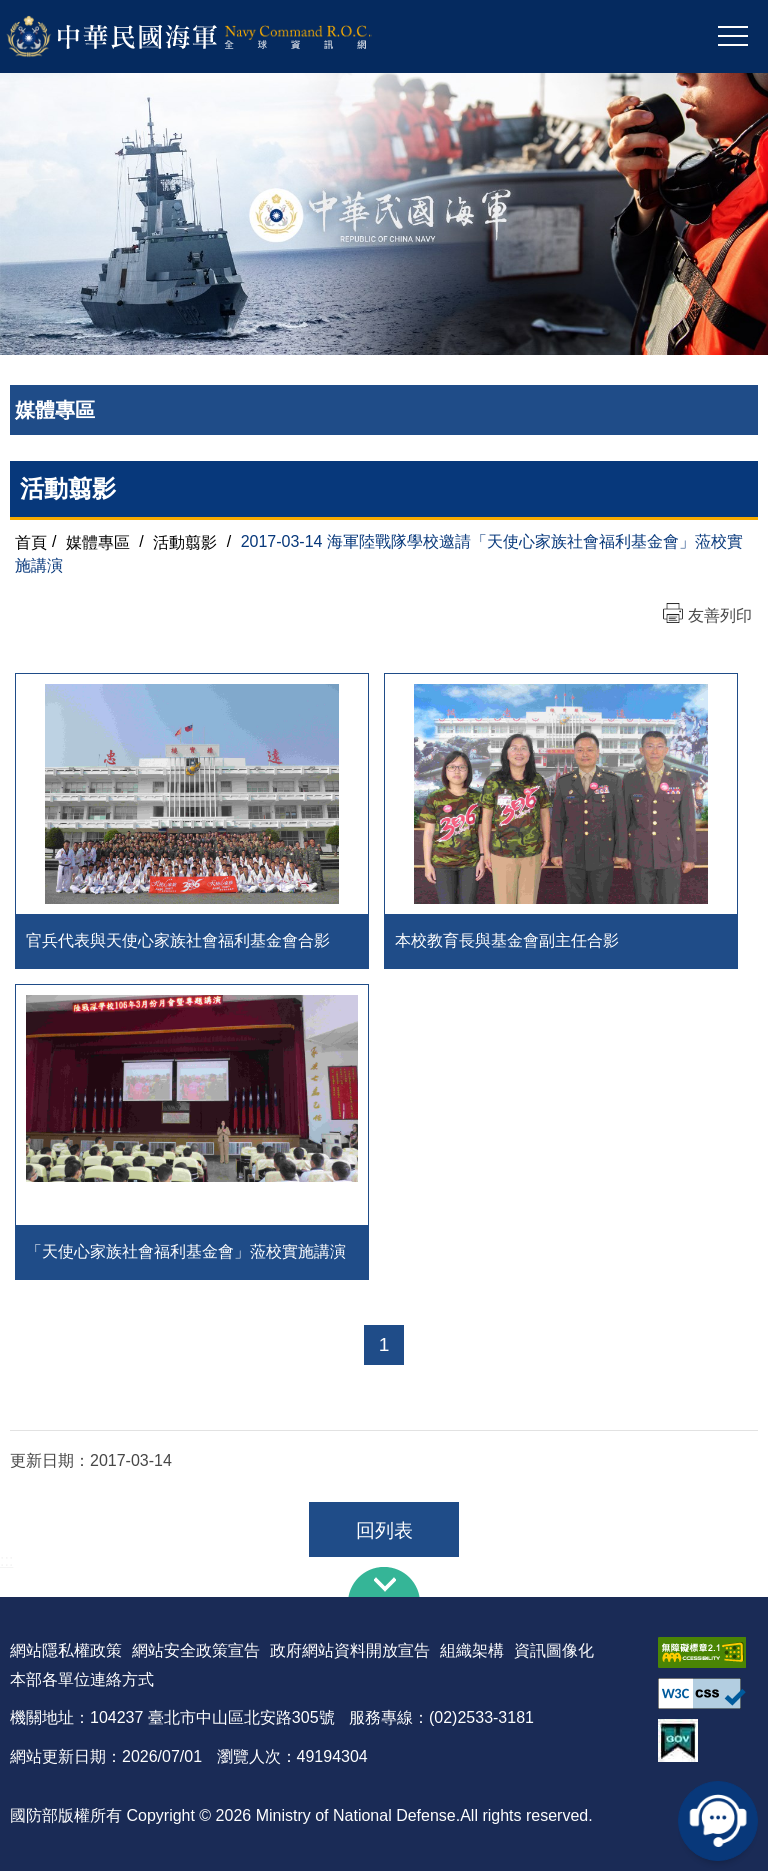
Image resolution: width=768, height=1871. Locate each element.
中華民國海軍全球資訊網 (215, 37)
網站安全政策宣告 (196, 1650)
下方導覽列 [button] (384, 1582)
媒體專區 (98, 541)
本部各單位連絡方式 (82, 1679)
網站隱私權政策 (66, 1650)
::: (6, 1560)
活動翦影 (185, 541)
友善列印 (720, 615)
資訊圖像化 (554, 1650)
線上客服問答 (718, 1821)
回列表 (384, 1530)
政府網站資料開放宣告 (350, 1650)
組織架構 (472, 1650)
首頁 (31, 541)
